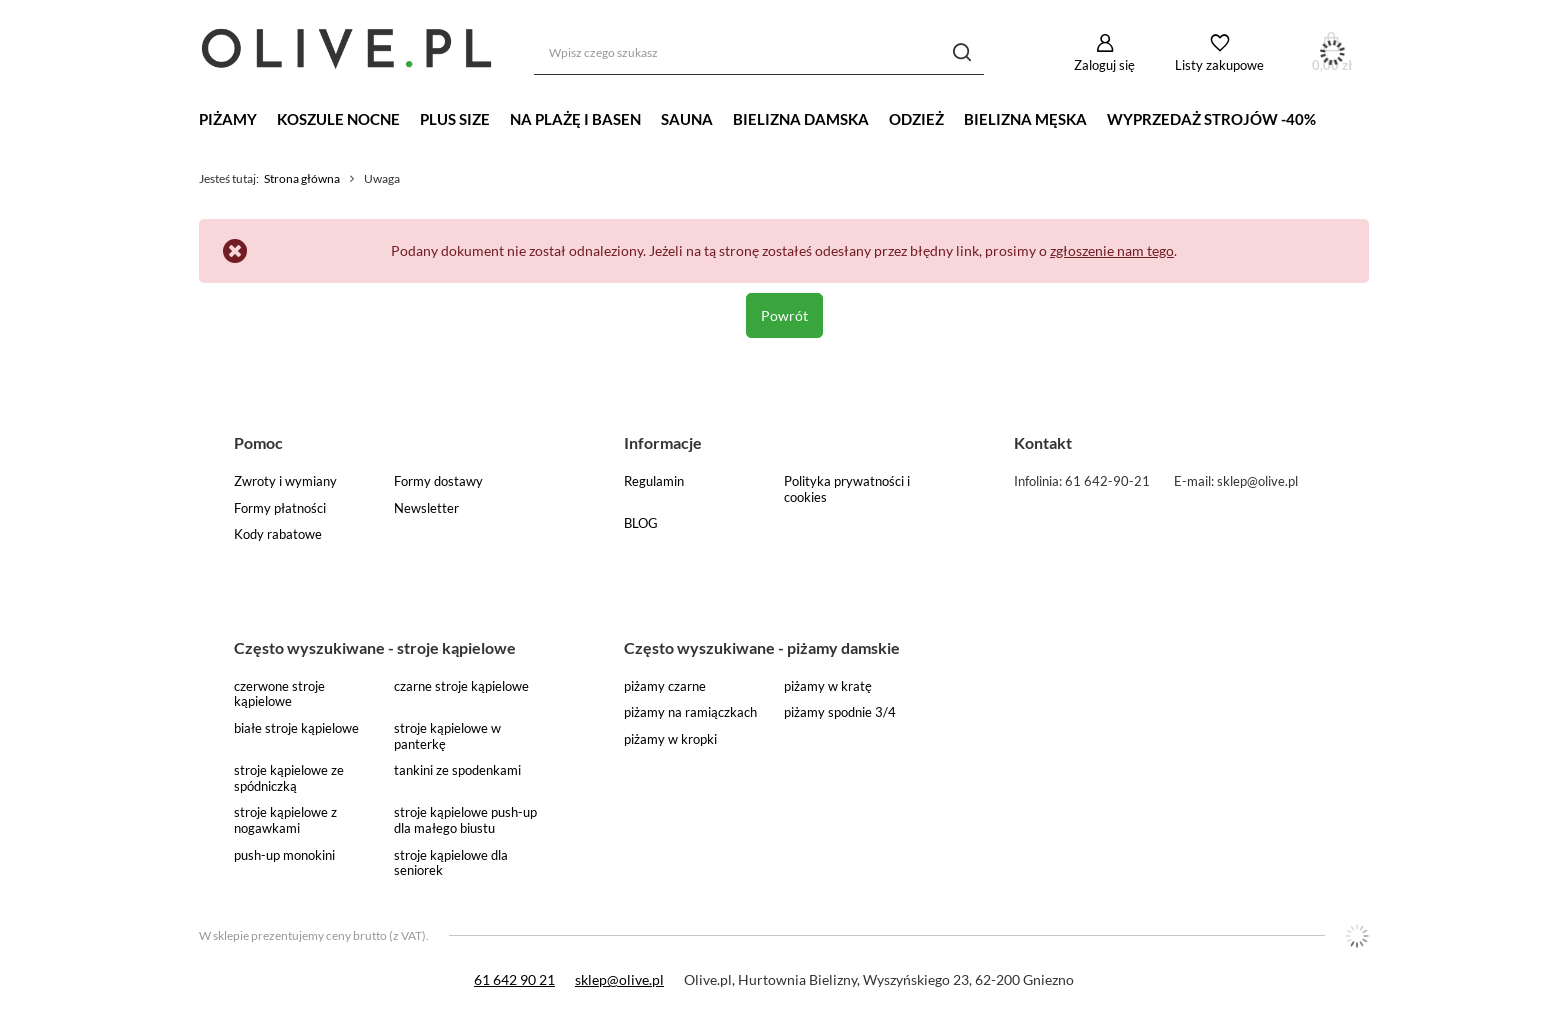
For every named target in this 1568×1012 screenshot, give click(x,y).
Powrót (784, 315)
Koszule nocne (338, 119)
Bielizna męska (1025, 119)
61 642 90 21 (514, 979)
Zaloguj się (1104, 65)
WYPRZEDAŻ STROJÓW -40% (1211, 119)
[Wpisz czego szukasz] (759, 52)
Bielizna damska (801, 119)
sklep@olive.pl (619, 979)
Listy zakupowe (1219, 65)
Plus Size (455, 119)
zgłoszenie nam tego (1112, 250)
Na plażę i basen (575, 119)
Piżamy (228, 119)
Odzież (916, 119)
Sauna (687, 119)
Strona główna (302, 178)
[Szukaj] (961, 52)
